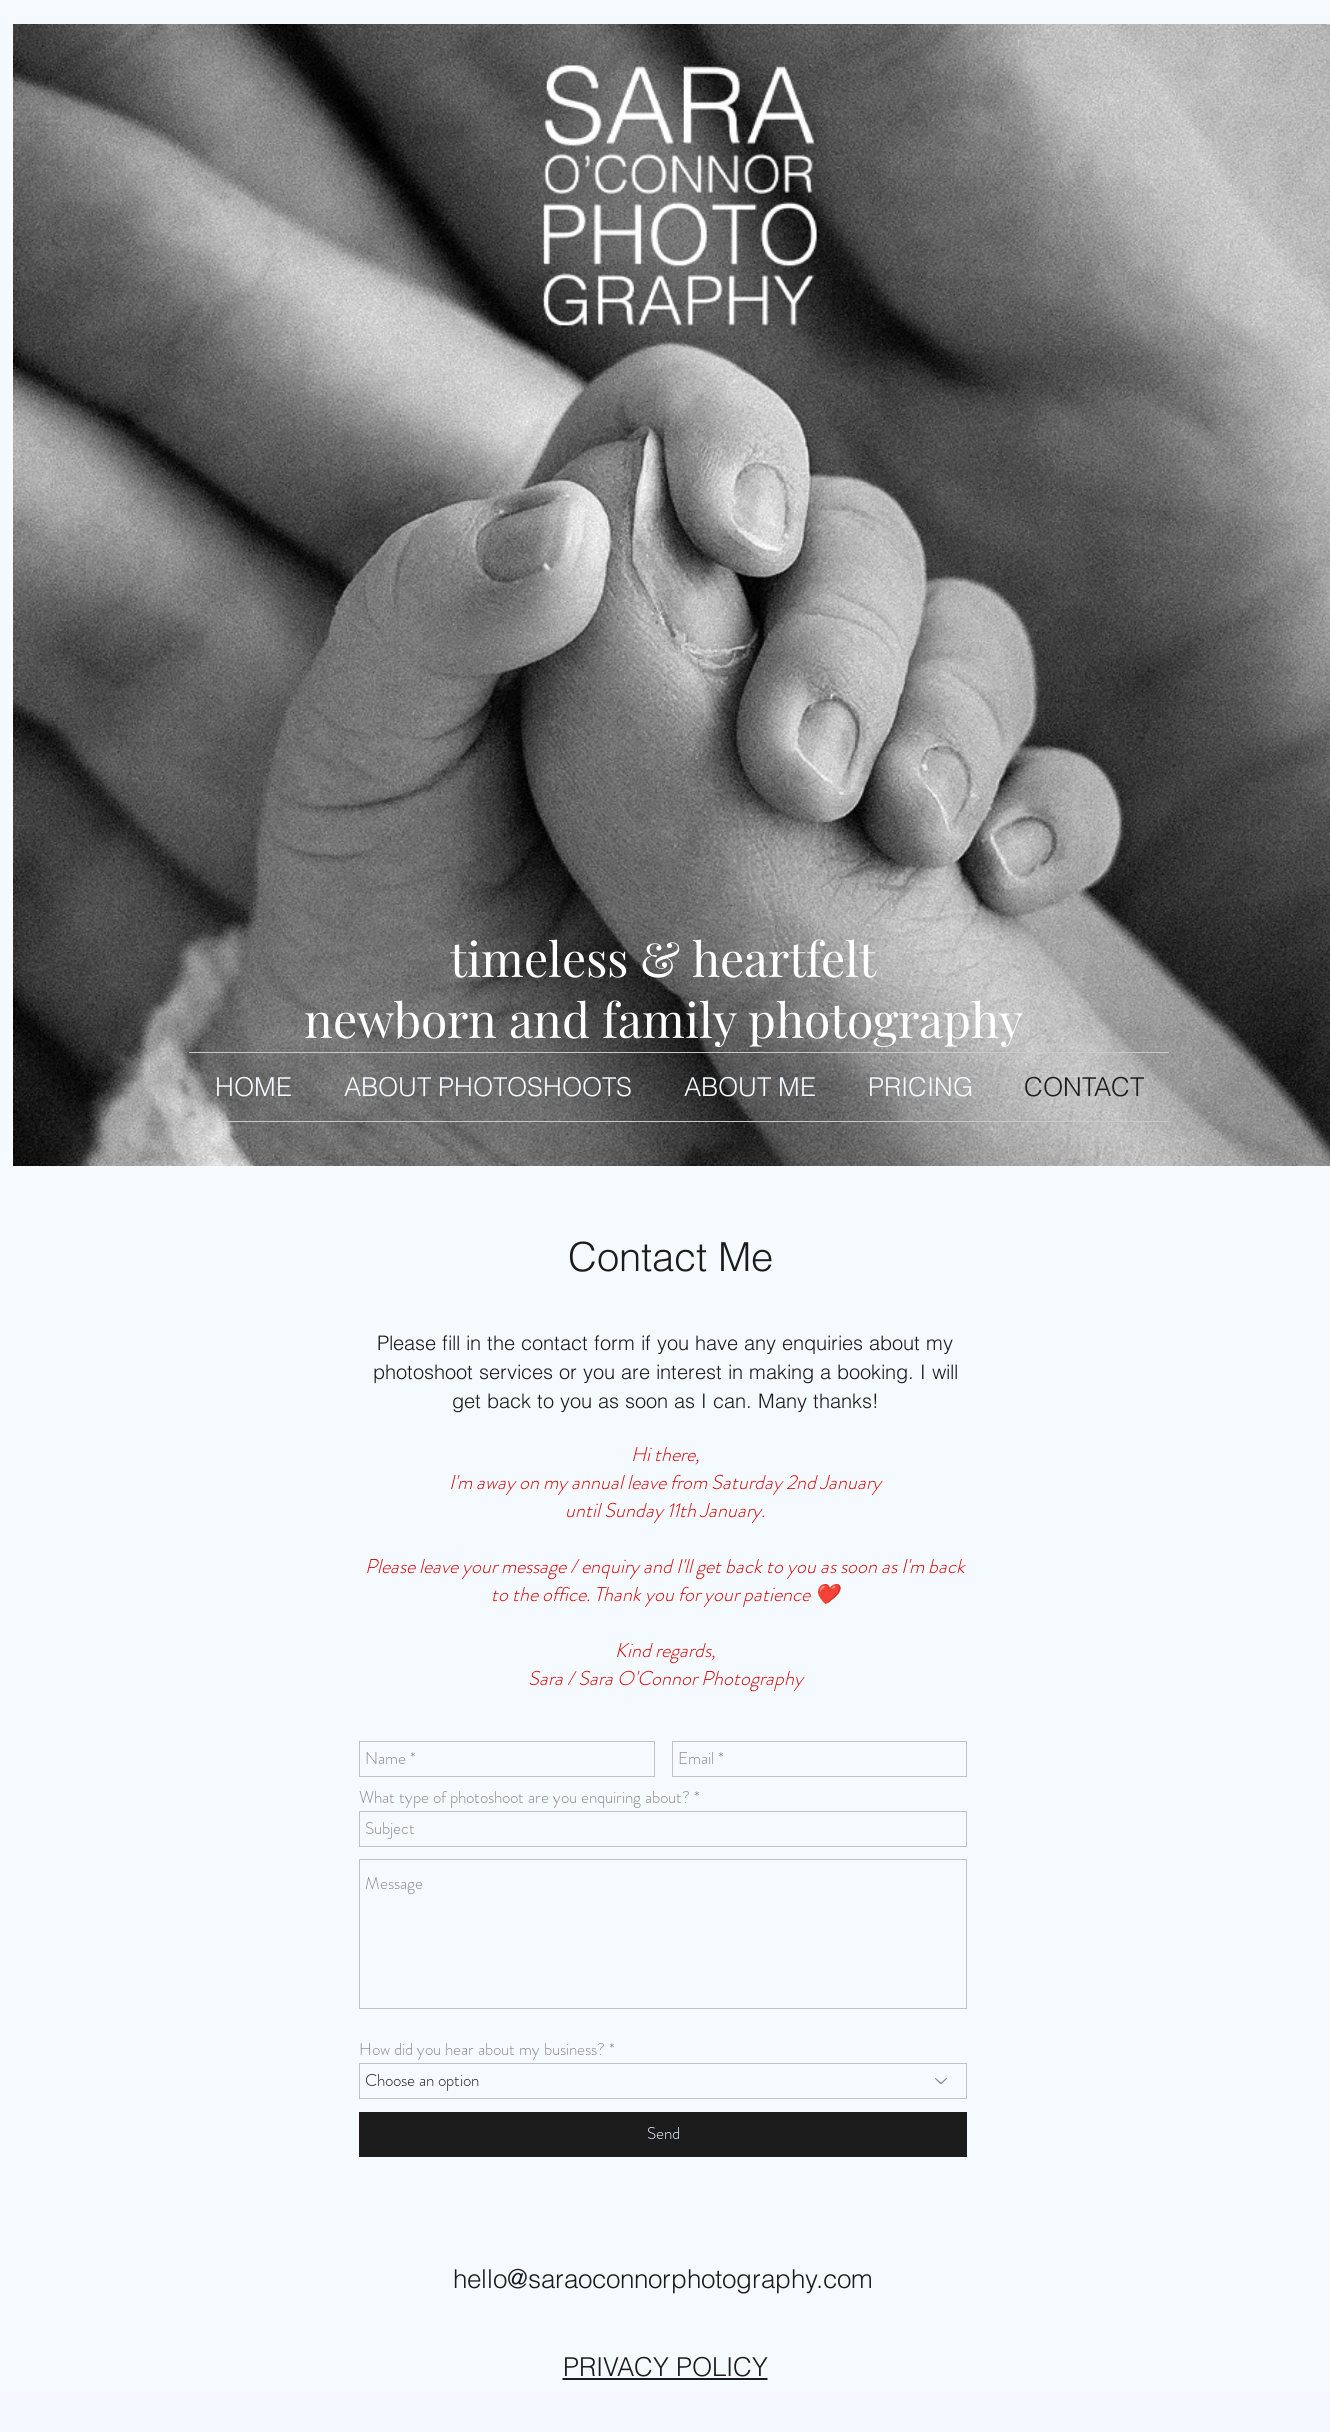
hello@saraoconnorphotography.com (663, 2279)
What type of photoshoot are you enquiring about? (524, 1797)
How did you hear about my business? (482, 2049)
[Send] (663, 2134)
